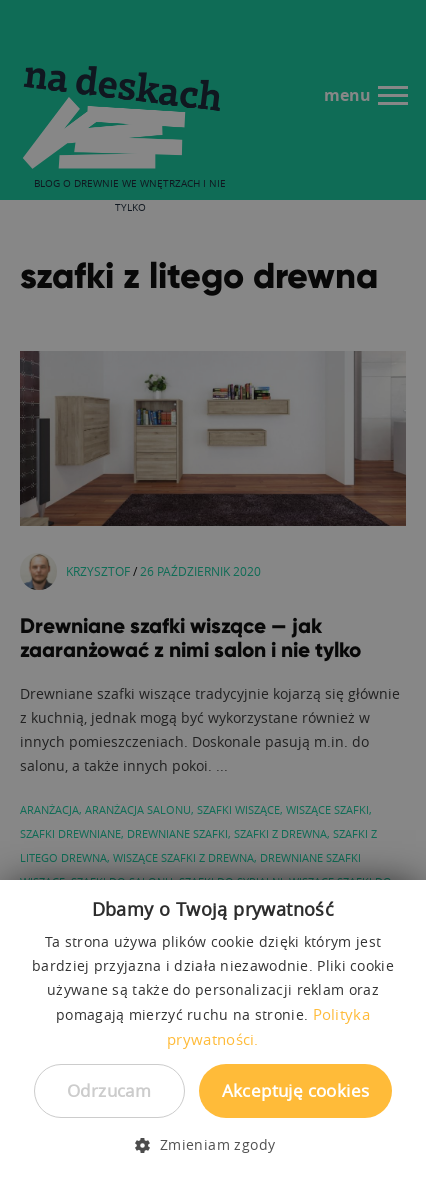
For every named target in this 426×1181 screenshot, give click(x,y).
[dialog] (213, 590)
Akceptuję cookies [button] (296, 1090)
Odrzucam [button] (109, 1090)
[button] (212, 1145)
